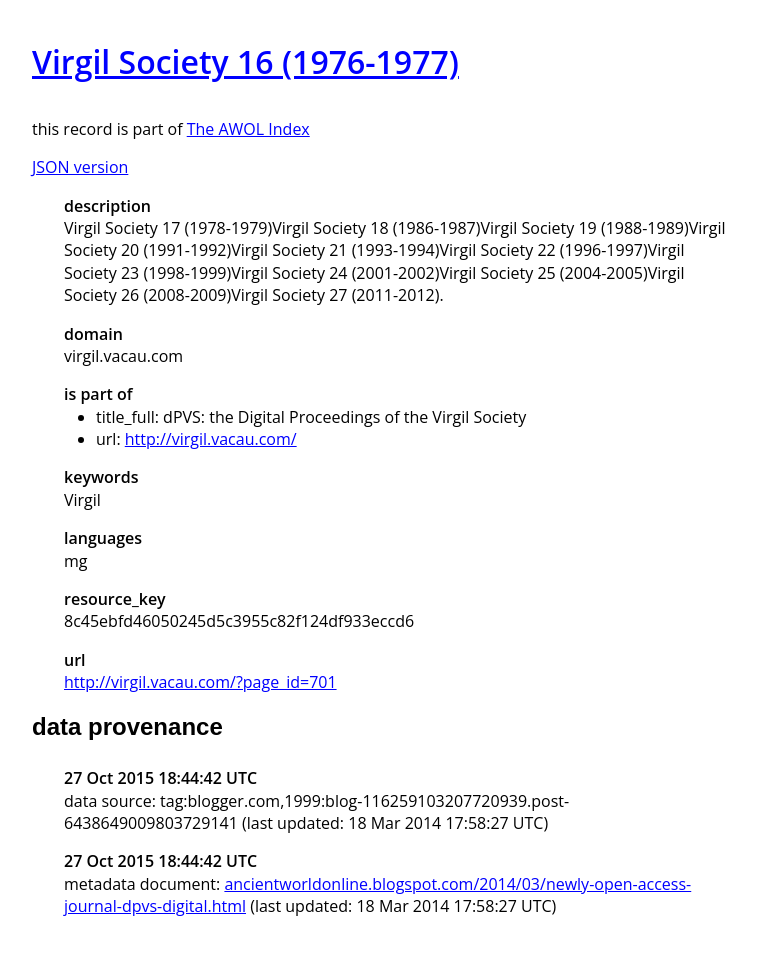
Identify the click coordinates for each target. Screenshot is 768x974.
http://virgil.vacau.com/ (211, 439)
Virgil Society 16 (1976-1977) (245, 61)
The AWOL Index (248, 129)
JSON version (80, 167)
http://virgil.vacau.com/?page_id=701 (200, 682)
